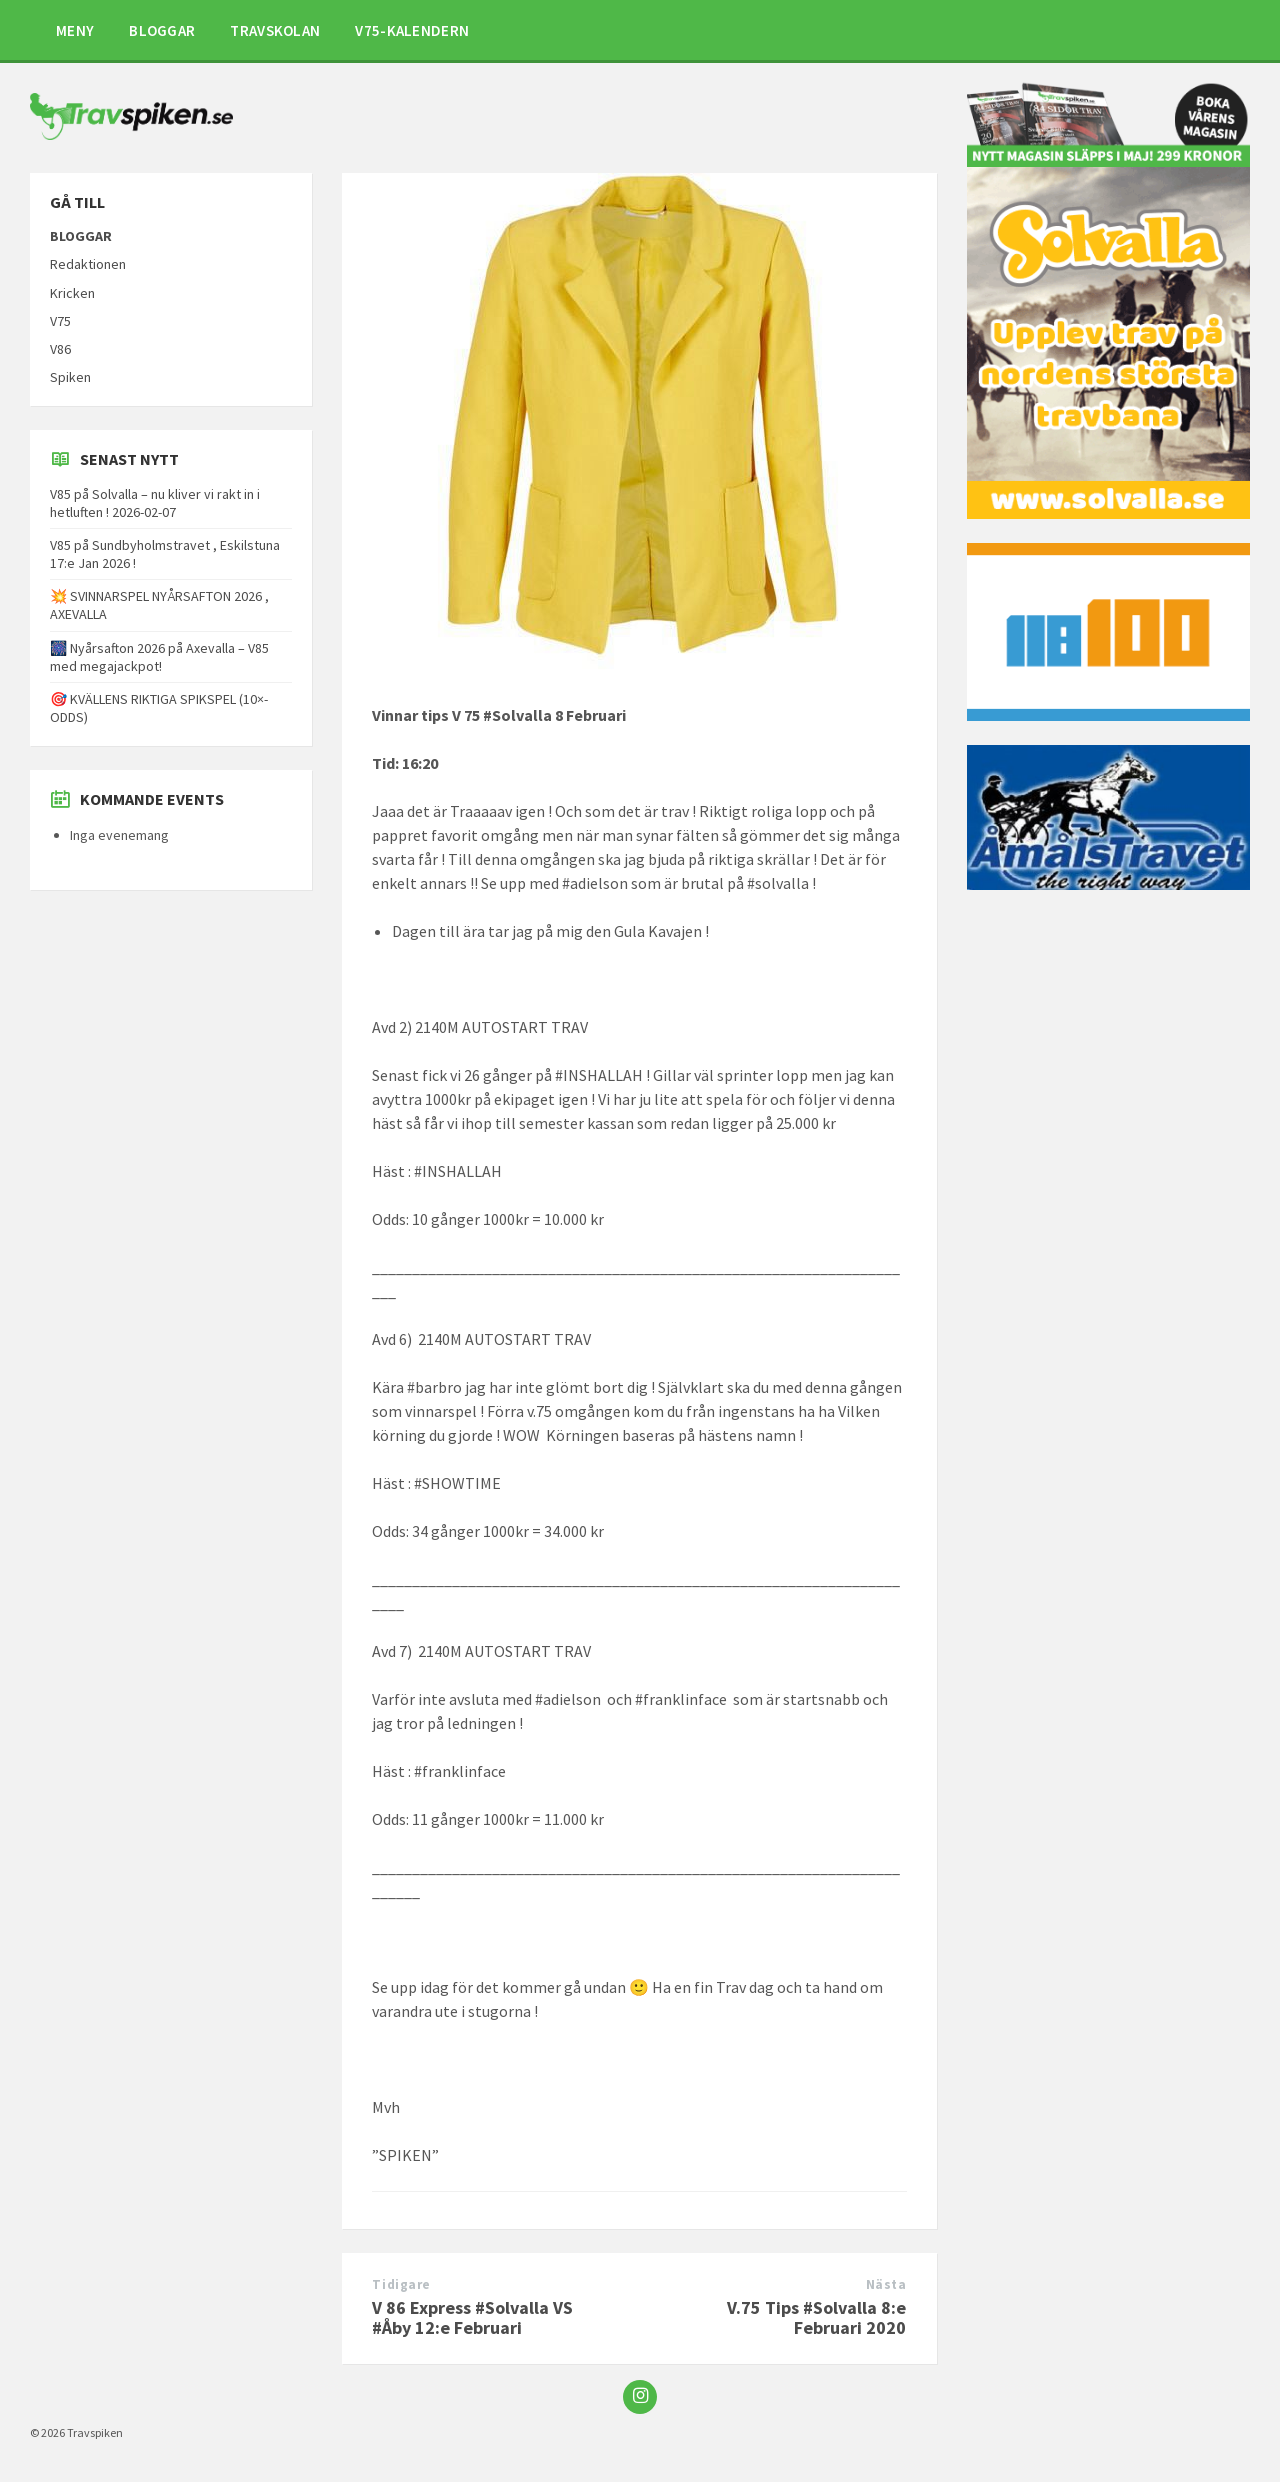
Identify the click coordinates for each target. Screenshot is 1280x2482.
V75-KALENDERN (412, 30)
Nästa (886, 2284)
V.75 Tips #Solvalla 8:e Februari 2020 (816, 2318)
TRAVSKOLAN (275, 30)
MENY (75, 30)
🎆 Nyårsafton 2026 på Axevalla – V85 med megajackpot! (159, 657)
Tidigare (401, 2284)
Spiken (70, 377)
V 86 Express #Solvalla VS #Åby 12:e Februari (472, 2318)
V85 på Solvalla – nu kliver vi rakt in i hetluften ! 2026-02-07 (155, 503)
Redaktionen (88, 264)
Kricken (72, 293)
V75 (60, 321)
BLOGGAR (162, 30)
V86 (60, 349)
